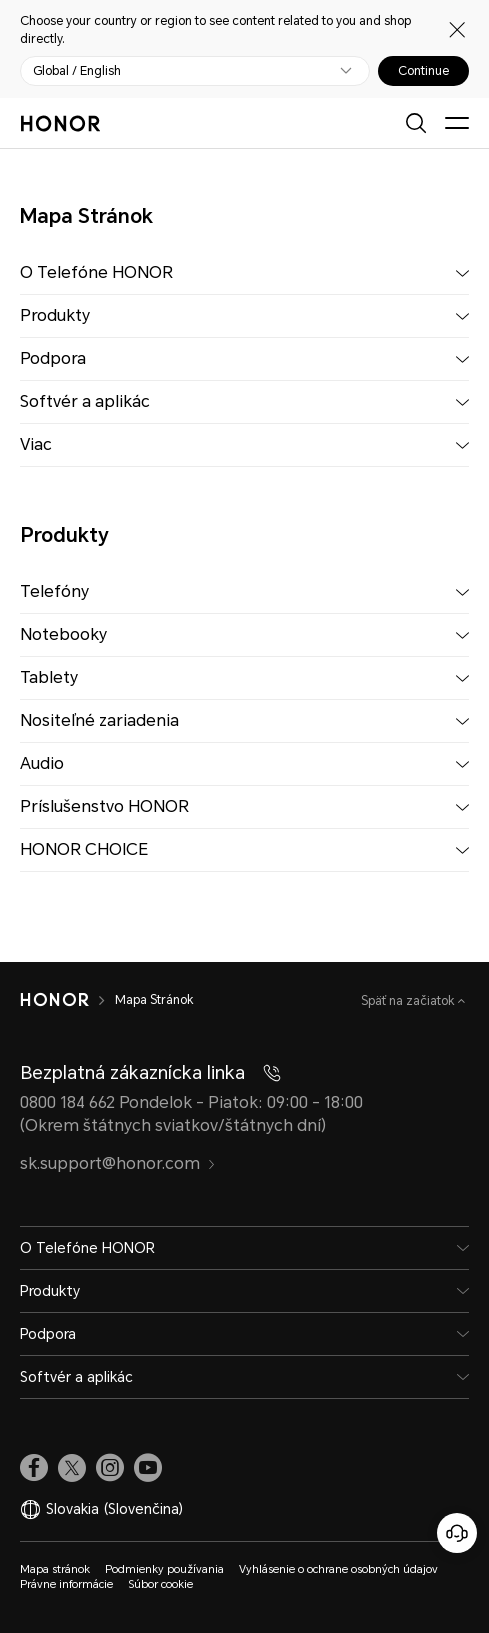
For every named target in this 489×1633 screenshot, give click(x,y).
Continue (423, 71)
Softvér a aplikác (85, 401)
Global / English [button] (77, 71)
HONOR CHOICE (84, 849)
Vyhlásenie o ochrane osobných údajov (338, 1569)
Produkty (55, 315)
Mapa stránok (55, 1569)
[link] (34, 1468)
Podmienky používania (164, 1569)
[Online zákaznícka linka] (457, 1533)
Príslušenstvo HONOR (104, 806)
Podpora (53, 358)
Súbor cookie (160, 1584)
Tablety (49, 677)
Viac (36, 444)
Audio (42, 763)
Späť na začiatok (409, 1001)
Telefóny (54, 591)
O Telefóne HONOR (96, 272)
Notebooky (63, 634)
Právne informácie (66, 1584)
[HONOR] (54, 1000)
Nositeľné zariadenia (99, 720)
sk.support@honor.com (118, 1163)
